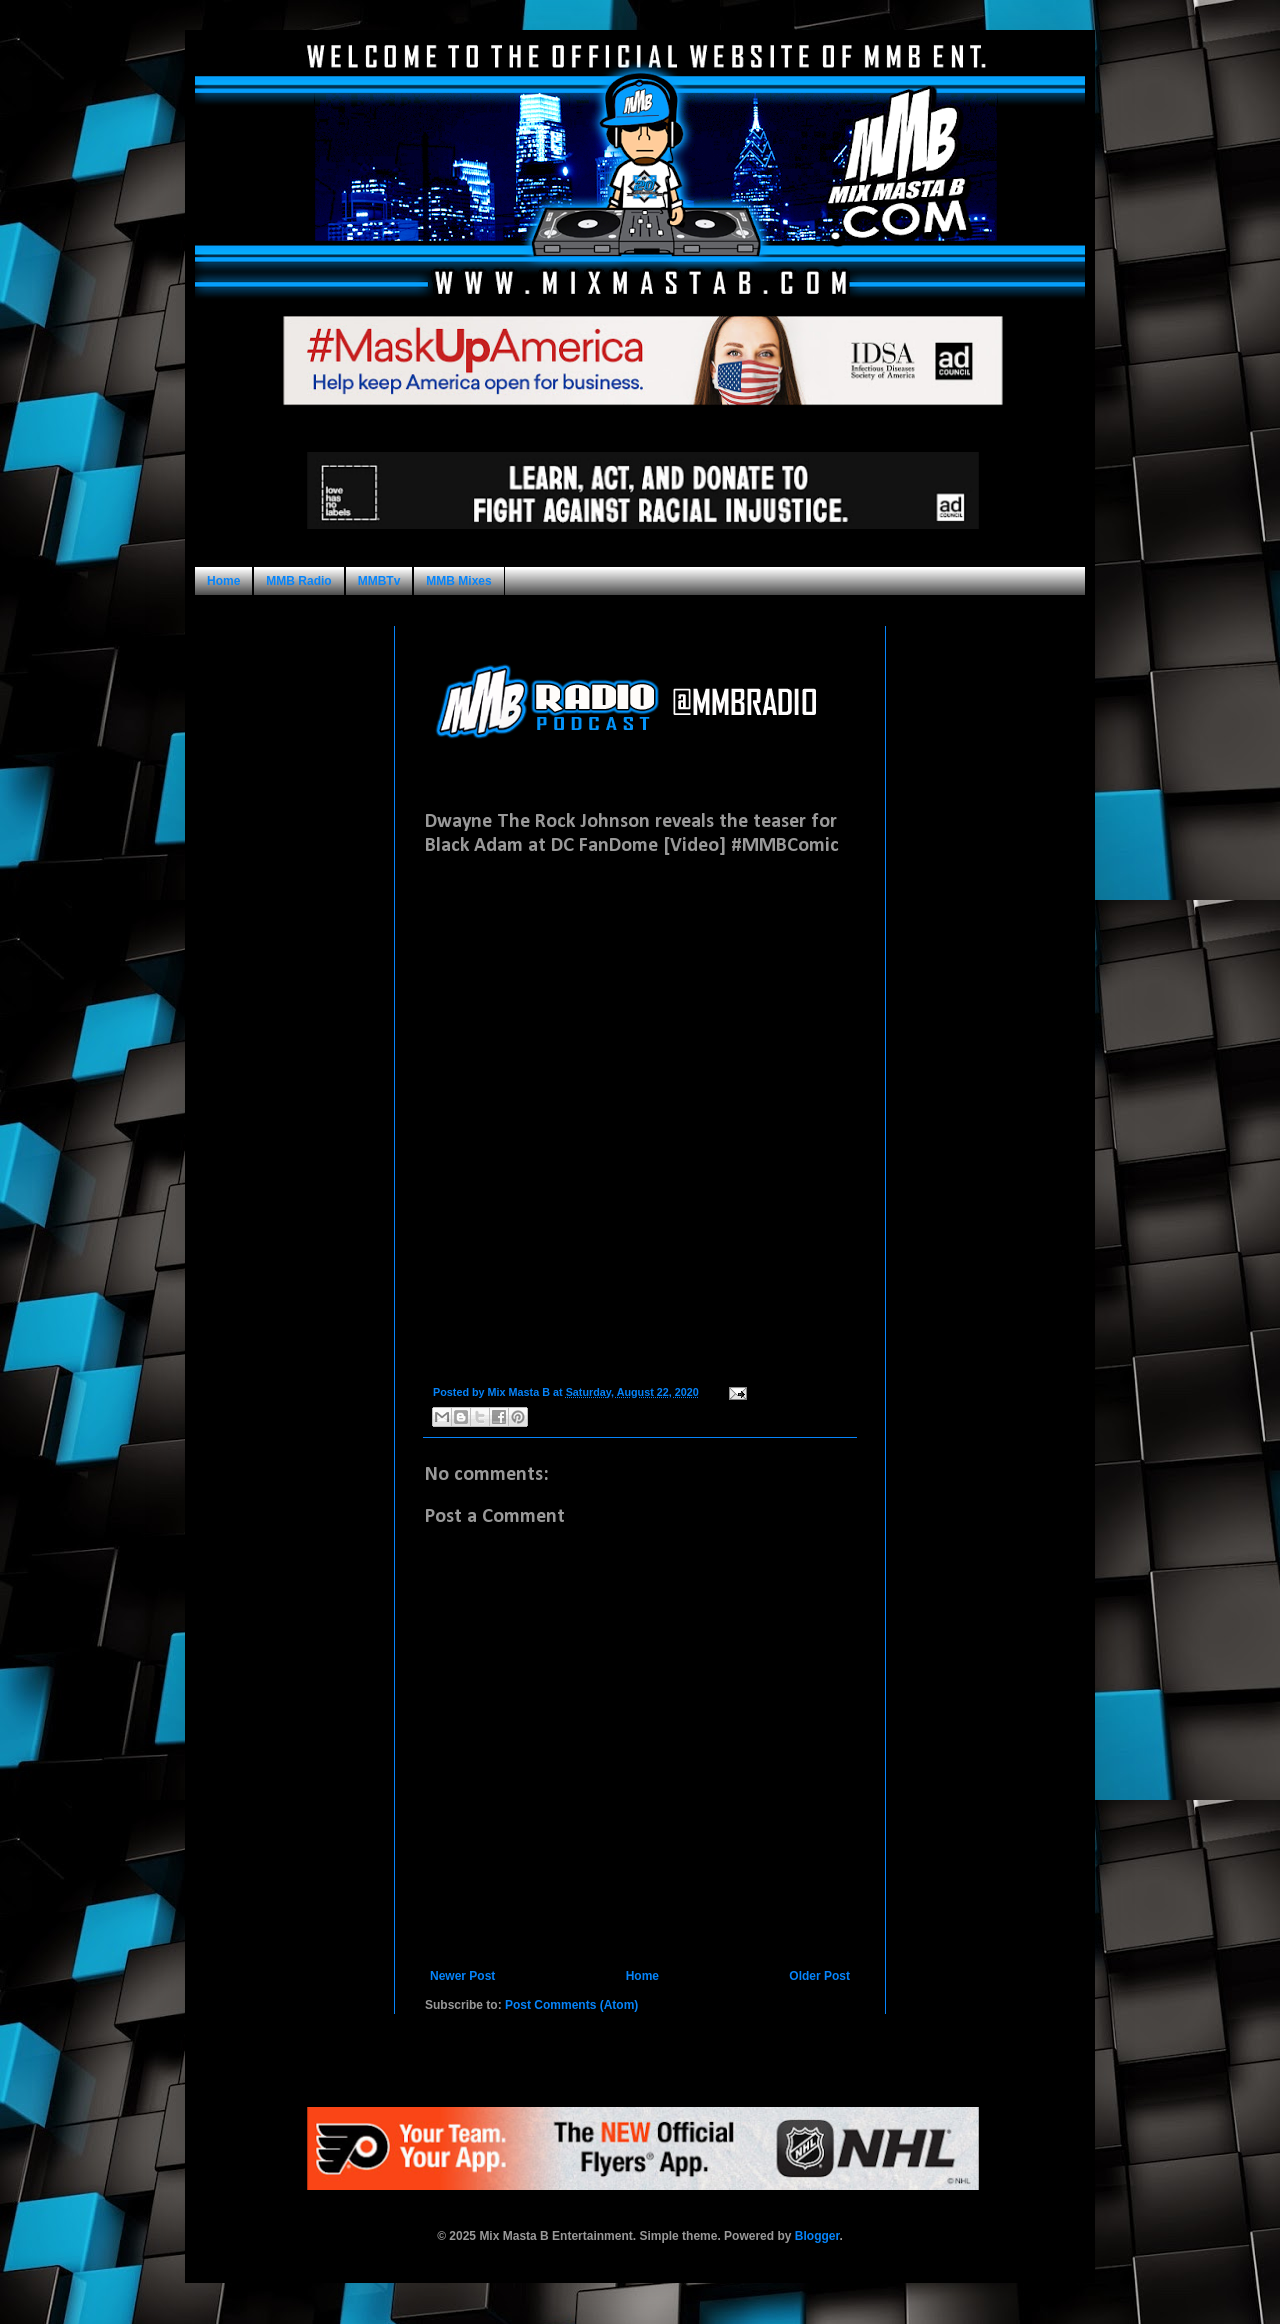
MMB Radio (298, 581)
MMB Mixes (458, 581)
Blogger (817, 2236)
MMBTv (379, 581)
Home (223, 581)
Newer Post (462, 1976)
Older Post (819, 1976)
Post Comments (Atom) (571, 2005)
